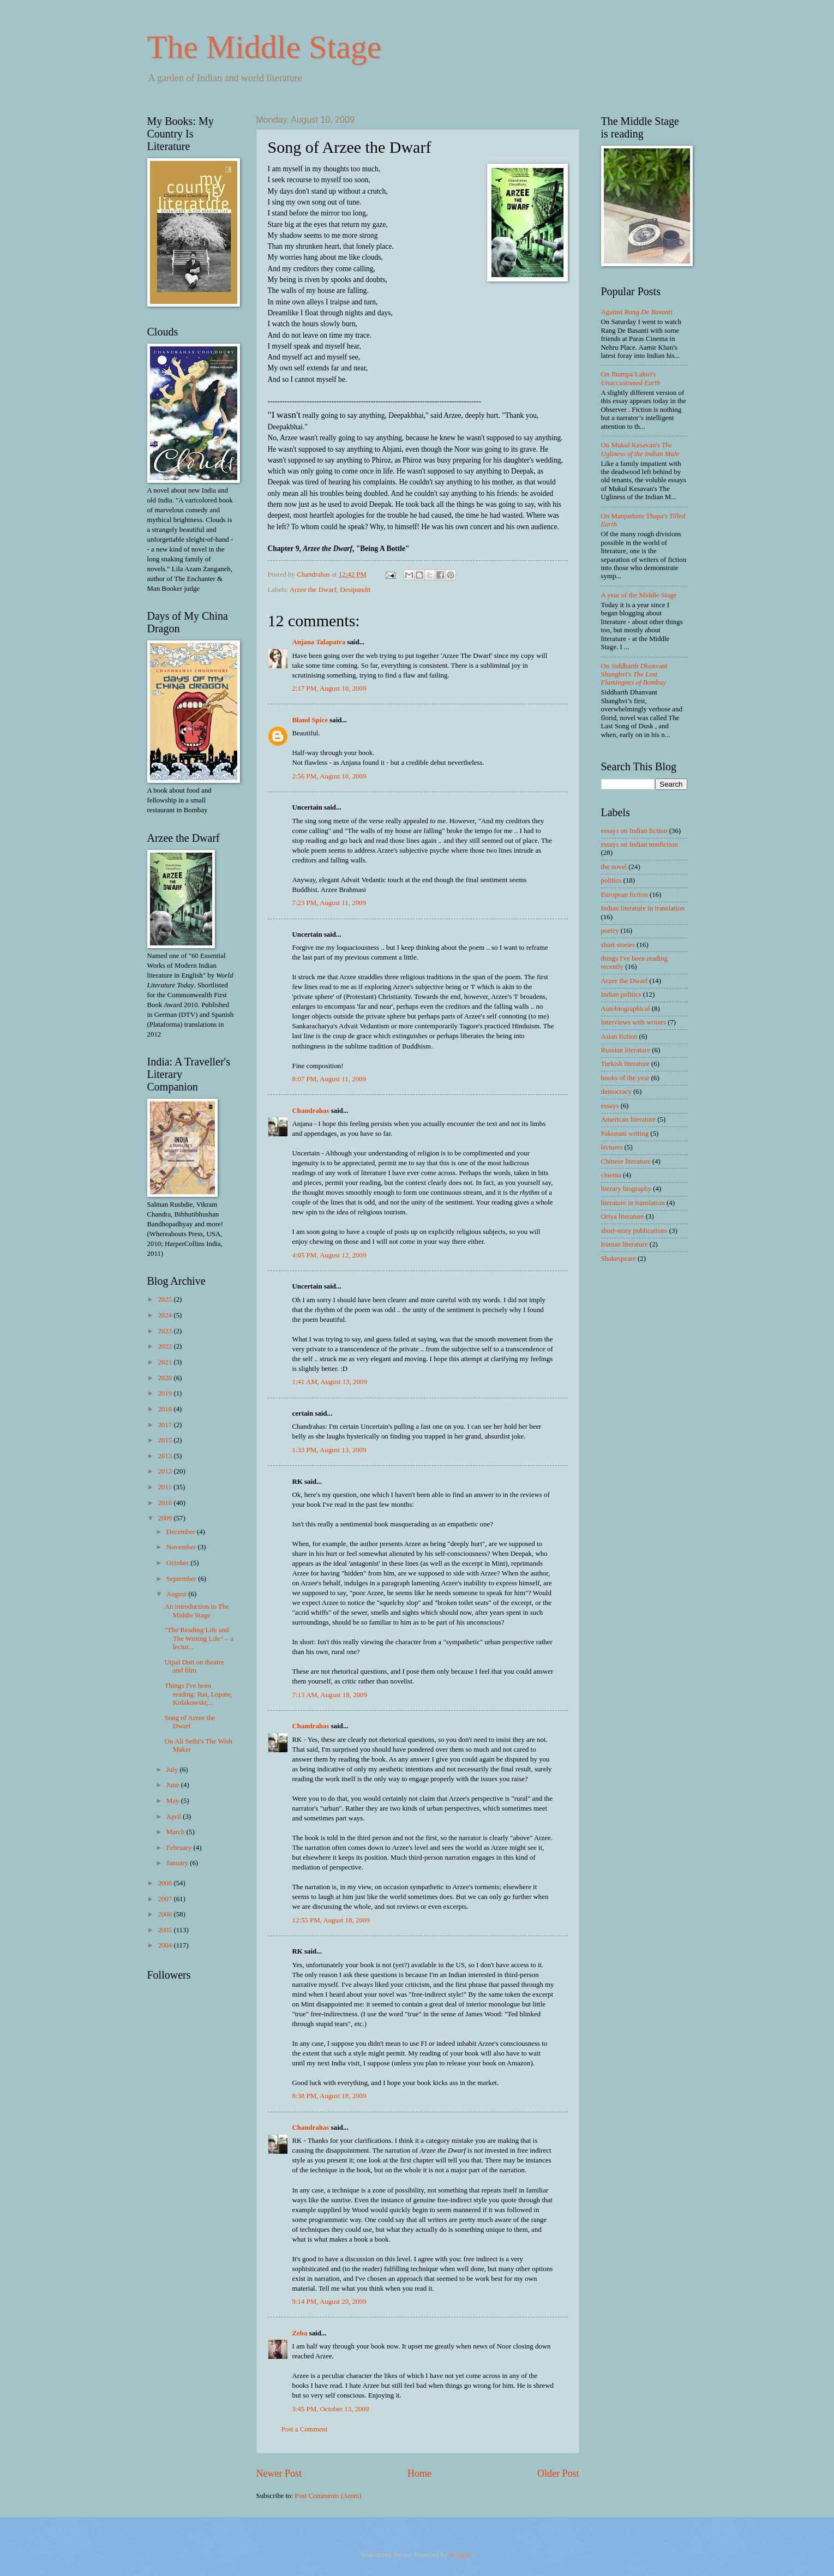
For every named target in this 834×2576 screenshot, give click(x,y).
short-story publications (634, 1231)
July (173, 1770)
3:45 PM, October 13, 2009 (330, 2409)
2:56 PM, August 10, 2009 (329, 776)
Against (637, 312)
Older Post (558, 2473)
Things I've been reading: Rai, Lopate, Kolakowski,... (198, 1694)
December (181, 1532)
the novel (614, 867)
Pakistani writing (625, 1133)
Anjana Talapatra (319, 642)
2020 (165, 1378)
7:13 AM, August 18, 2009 (329, 1695)
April (174, 1816)
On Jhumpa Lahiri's (631, 378)
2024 (165, 1315)
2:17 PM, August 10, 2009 (329, 688)
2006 (165, 1914)
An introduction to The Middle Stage (197, 1611)
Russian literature (625, 1050)
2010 (165, 1503)
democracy (616, 1091)
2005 (165, 1930)
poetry (610, 930)
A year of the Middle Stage (639, 595)
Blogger (460, 2555)
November (182, 1547)
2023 (165, 1331)
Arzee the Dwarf (313, 590)
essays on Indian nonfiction (639, 844)
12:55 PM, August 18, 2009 (331, 1920)
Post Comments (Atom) (328, 2496)
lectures (612, 1147)
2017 (165, 1425)
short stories (618, 945)
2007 (165, 1899)
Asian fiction (619, 1036)
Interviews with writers (633, 1022)
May (173, 1801)
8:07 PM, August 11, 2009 (329, 1079)
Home (419, 2473)
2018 (165, 1409)
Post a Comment (304, 2429)
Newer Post (279, 2473)
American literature (628, 1119)
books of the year (625, 1078)
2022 (165, 1346)
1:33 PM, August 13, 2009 (329, 1450)
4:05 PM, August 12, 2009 (329, 1255)
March (176, 1832)
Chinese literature (626, 1161)
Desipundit (355, 590)
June (173, 1785)
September (182, 1579)
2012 (165, 1471)
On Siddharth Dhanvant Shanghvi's (634, 674)
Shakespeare (618, 1258)
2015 (165, 1440)
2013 (165, 1456)
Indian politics (621, 994)
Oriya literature (622, 1216)
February (180, 1848)
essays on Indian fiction (634, 831)
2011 (165, 1487)
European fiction (624, 894)
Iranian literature (624, 1244)
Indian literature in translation (643, 908)
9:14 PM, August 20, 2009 (329, 2301)
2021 (165, 1362)
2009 (165, 1518)
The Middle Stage (264, 47)
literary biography (626, 1189)
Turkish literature (625, 1064)
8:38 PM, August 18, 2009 (329, 2096)
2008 (165, 1883)
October (178, 1563)
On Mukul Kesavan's (640, 449)
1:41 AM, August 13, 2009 (329, 1382)
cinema (611, 1175)
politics (611, 880)
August (177, 1594)
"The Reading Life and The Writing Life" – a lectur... (199, 1638)
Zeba (300, 2333)
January (178, 1863)
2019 (165, 1393)
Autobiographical (625, 1009)
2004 (165, 1945)
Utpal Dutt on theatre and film (194, 1666)
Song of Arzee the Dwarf (190, 1722)
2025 (165, 1299)
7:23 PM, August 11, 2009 (329, 903)
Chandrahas (310, 1111)
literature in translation (633, 1203)
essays (610, 1106)
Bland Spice (310, 720)
